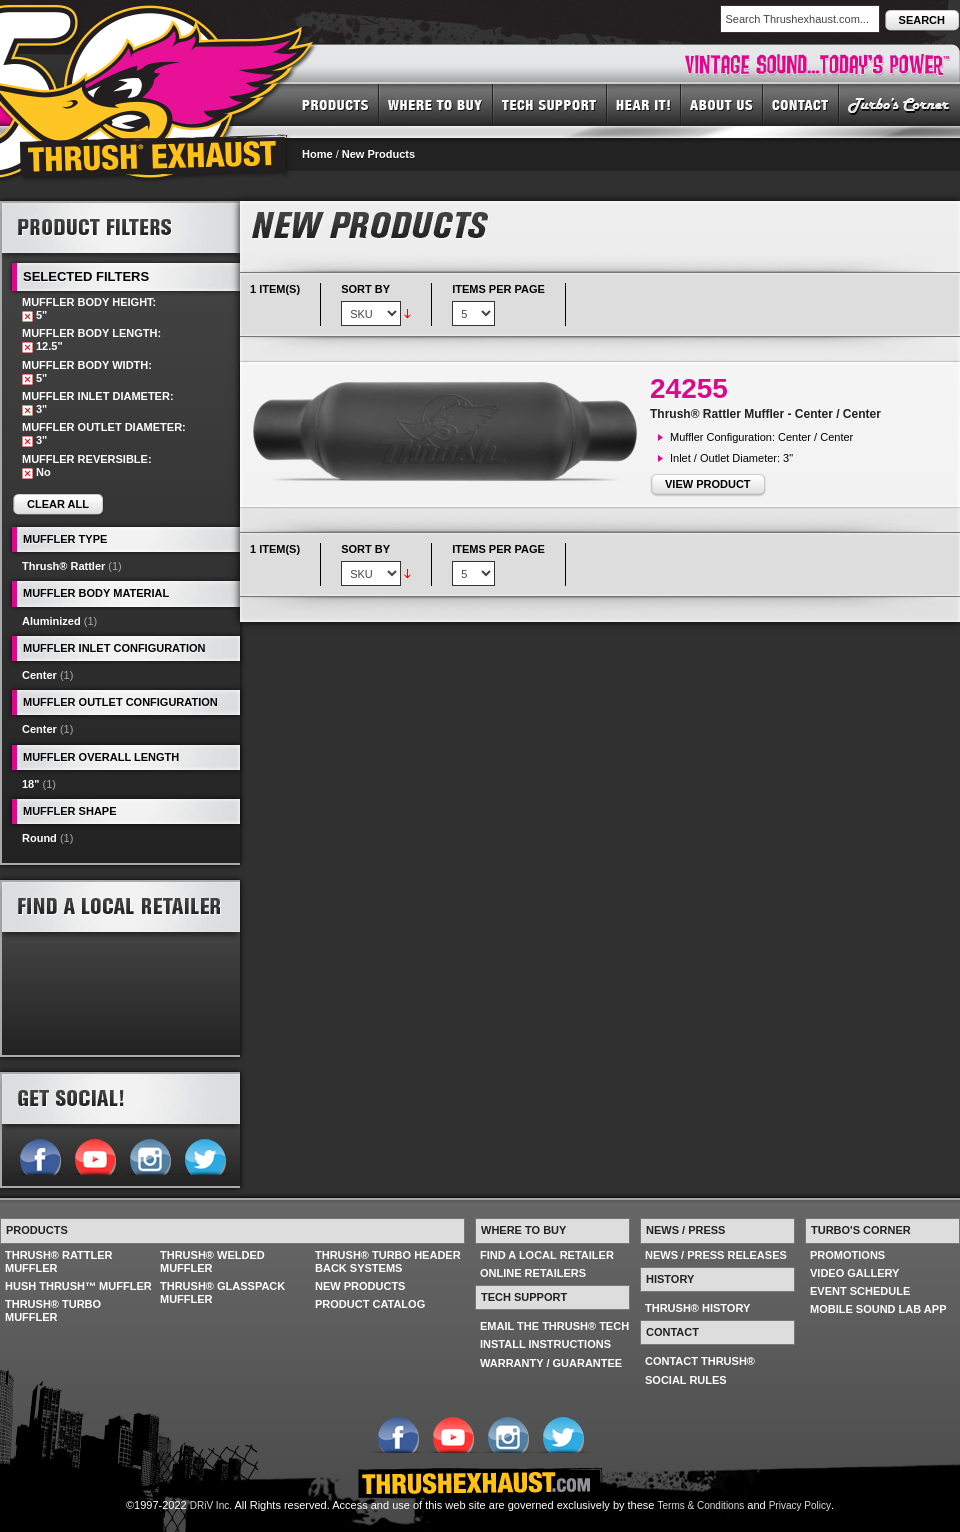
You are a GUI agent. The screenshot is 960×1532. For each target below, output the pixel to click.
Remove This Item (27, 316)
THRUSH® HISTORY (697, 1308)
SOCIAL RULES (686, 1380)
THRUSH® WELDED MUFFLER (212, 1261)
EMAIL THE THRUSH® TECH (554, 1326)
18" (30, 784)
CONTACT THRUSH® (700, 1361)
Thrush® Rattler (63, 566)
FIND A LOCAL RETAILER (547, 1255)
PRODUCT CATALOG (370, 1304)
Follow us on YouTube (94, 1155)
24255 (689, 388)
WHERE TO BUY (436, 104)
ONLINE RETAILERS (533, 1273)
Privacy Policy (800, 1505)
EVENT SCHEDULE (860, 1291)
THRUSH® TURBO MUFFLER (53, 1310)
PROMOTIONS (847, 1255)
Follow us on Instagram (149, 1155)
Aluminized (51, 621)
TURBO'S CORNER (899, 104)
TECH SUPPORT (550, 104)
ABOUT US (722, 104)
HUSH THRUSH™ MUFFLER (78, 1286)
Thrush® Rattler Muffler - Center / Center (765, 414)
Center (39, 675)
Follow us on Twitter (204, 1155)
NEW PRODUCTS (360, 1286)
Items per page (498, 289)
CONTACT (801, 104)
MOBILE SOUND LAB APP (878, 1309)
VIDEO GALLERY (854, 1273)
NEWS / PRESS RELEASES (716, 1255)
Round (39, 838)
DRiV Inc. (211, 1505)
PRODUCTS (335, 104)
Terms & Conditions (701, 1505)
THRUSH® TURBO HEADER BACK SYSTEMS (388, 1261)
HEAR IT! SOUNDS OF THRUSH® (644, 104)
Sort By (365, 289)
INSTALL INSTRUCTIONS (545, 1344)
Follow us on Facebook (39, 1155)
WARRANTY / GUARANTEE (551, 1363)
